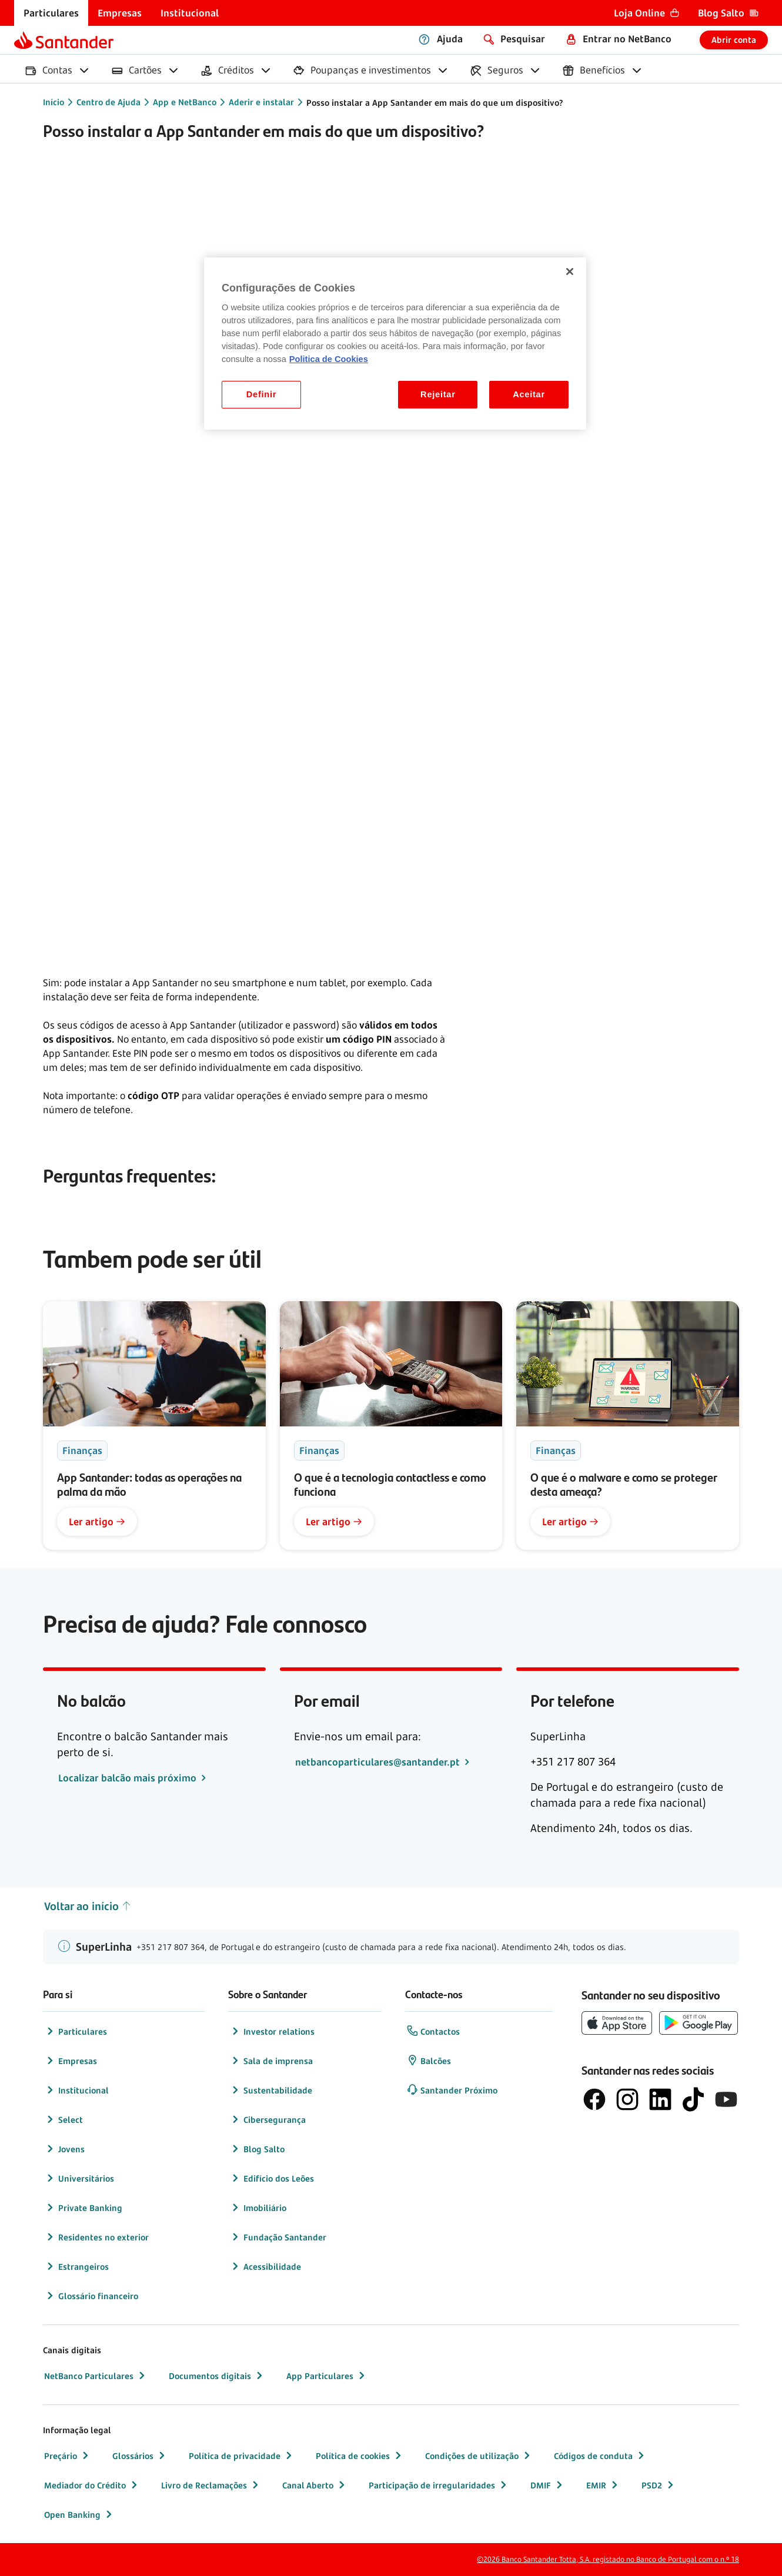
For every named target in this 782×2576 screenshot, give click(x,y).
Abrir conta (733, 39)
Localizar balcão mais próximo (128, 1777)
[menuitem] (51, 13)
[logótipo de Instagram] (627, 2099)
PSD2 (658, 2485)
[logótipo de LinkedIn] (660, 2099)
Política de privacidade (242, 2455)
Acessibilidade (265, 2266)
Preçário (67, 2455)
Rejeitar (438, 394)
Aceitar (529, 394)
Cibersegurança (267, 2119)
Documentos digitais (217, 2375)
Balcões (428, 2060)
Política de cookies (360, 2455)
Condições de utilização (479, 2455)
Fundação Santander (277, 2237)
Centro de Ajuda (108, 102)
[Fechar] (570, 271)
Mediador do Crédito (92, 2485)
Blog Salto (257, 2149)
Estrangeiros (76, 2266)
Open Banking (79, 2514)
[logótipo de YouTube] (726, 2099)
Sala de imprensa (271, 2060)
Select (63, 2119)
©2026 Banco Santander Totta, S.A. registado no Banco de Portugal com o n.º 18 (608, 2559)
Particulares (75, 2031)
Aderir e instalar (261, 102)
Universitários (79, 2178)
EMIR (603, 2485)
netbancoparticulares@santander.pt (378, 1762)
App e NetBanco (184, 102)
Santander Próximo (451, 2090)
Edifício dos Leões (271, 2178)
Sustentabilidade (270, 2090)
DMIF (547, 2485)
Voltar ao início (88, 1906)
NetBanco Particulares (96, 2375)
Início (53, 102)
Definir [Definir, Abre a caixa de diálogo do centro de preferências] (261, 394)
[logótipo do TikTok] (693, 2099)
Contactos (433, 2031)
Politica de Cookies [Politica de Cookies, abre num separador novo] (328, 359)
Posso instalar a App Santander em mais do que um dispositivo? (434, 102)
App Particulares (326, 2375)
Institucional (76, 2090)
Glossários (140, 2455)
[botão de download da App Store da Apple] (617, 2023)
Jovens (64, 2149)
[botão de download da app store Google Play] (698, 2023)
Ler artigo (97, 1522)
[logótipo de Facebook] (594, 2099)
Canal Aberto (314, 2485)
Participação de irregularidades (439, 2485)
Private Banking (83, 2207)
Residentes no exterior (96, 2237)
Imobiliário (257, 2207)
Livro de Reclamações (211, 2485)
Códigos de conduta (600, 2455)
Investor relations (272, 2031)
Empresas (70, 2060)
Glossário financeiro (91, 2295)
